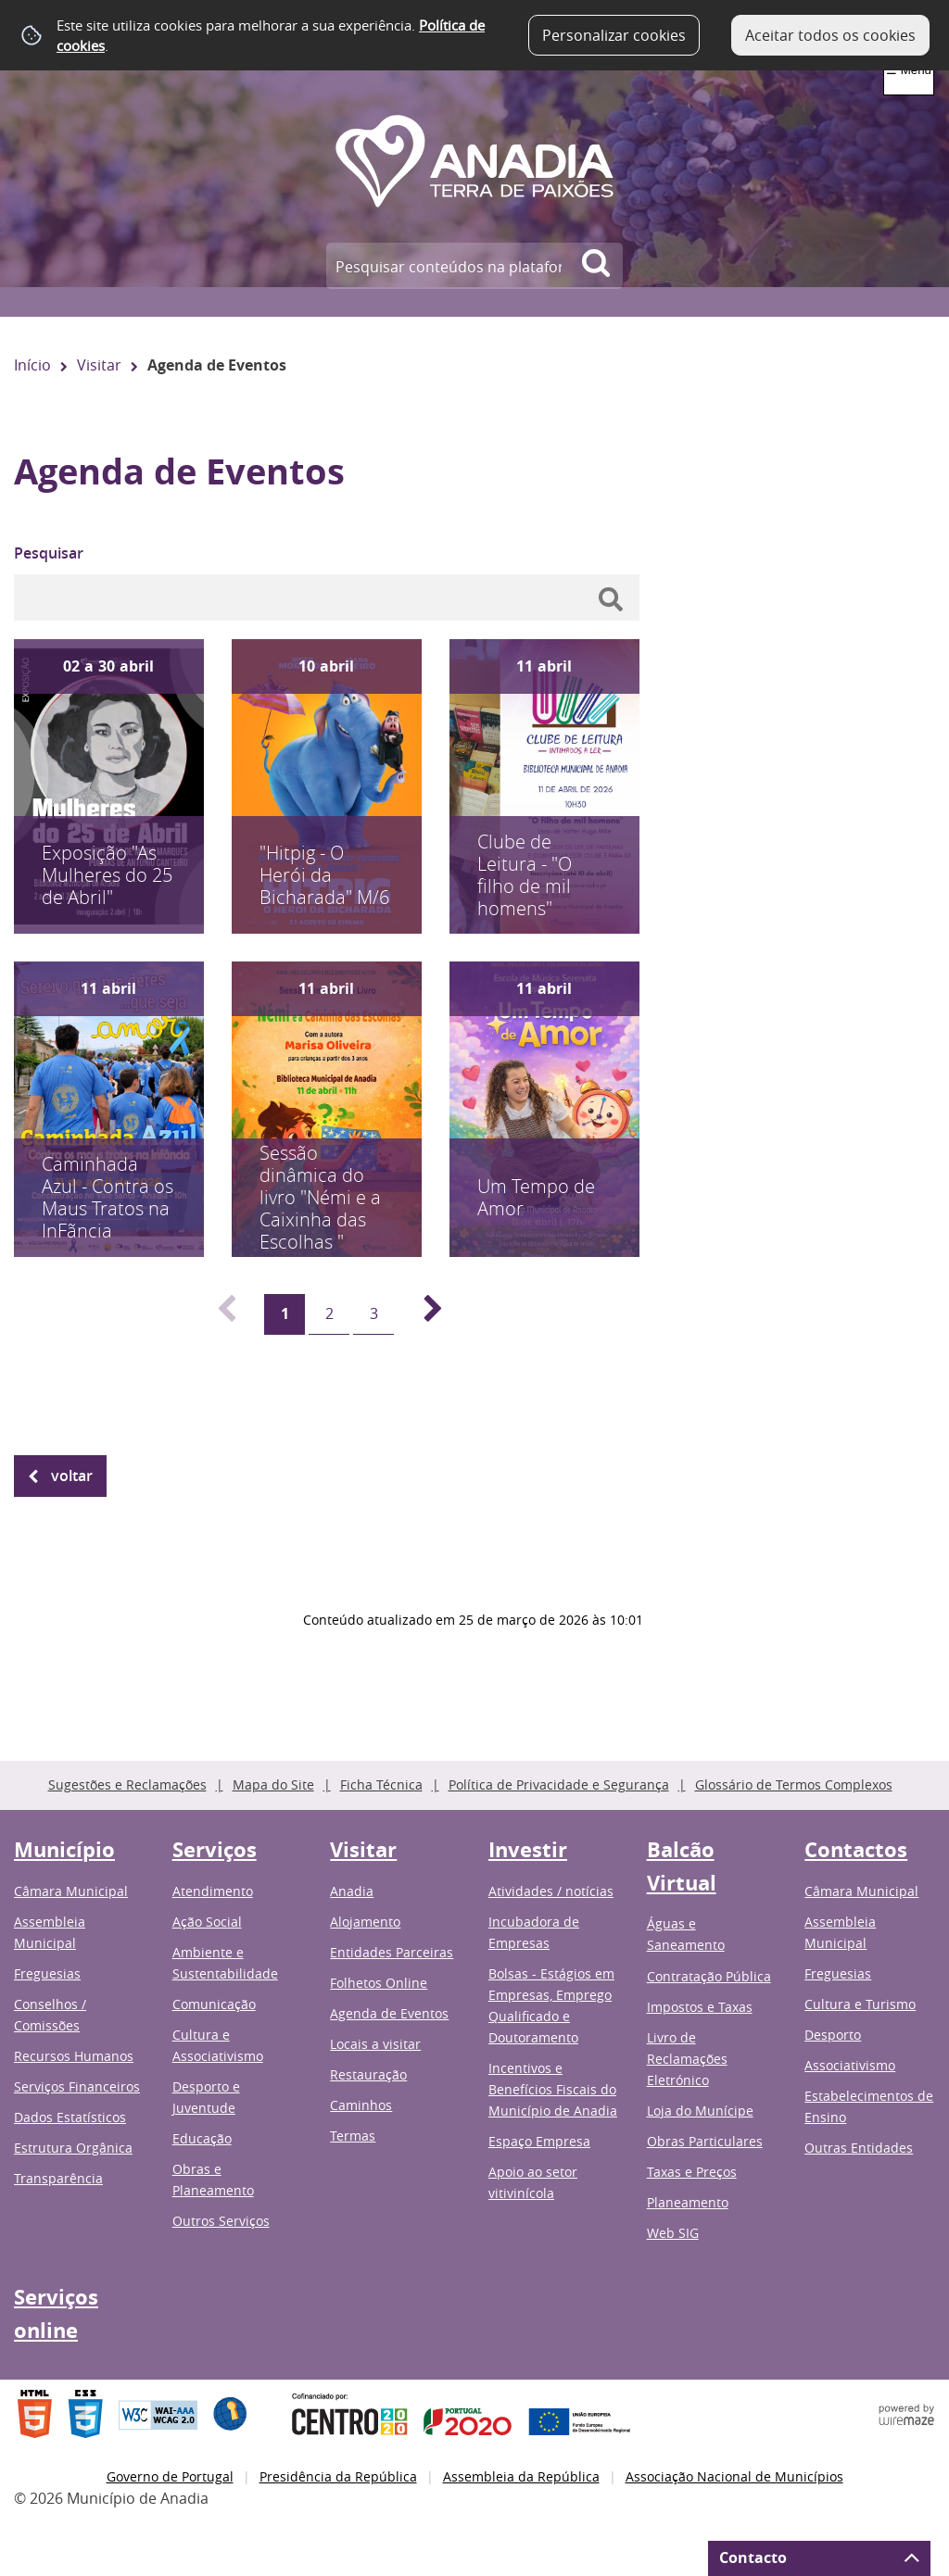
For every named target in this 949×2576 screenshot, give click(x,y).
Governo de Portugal (170, 2476)
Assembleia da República (521, 2476)
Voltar (72, 1475)
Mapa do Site (273, 1784)
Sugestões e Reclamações (127, 1784)
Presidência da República (338, 2476)
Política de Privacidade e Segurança (559, 1784)
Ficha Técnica (381, 1784)
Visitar (99, 365)
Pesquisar (48, 553)
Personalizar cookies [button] (614, 35)
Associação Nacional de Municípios (734, 2476)
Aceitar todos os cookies (830, 35)
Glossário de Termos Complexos (793, 1784)
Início (32, 365)
